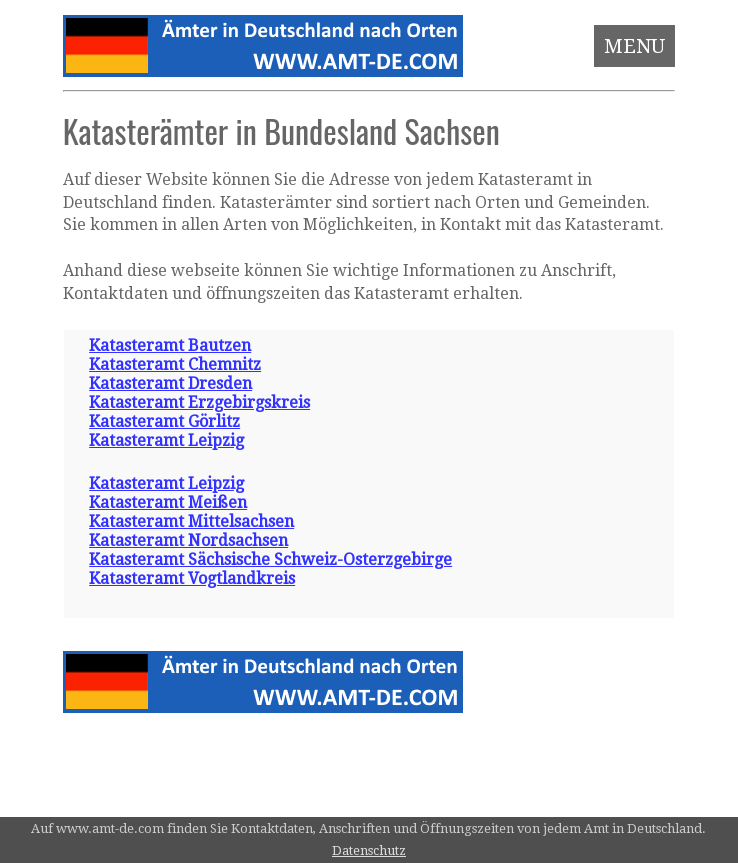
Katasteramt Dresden (170, 383)
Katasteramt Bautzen (170, 345)
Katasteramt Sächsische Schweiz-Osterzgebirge (270, 559)
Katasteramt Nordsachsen (188, 540)
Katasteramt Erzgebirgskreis (199, 402)
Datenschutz (369, 850)
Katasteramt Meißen (168, 502)
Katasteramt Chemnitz (175, 364)
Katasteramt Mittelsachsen (191, 521)
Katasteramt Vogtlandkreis (192, 578)
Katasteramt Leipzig (166, 440)
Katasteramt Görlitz (164, 421)
